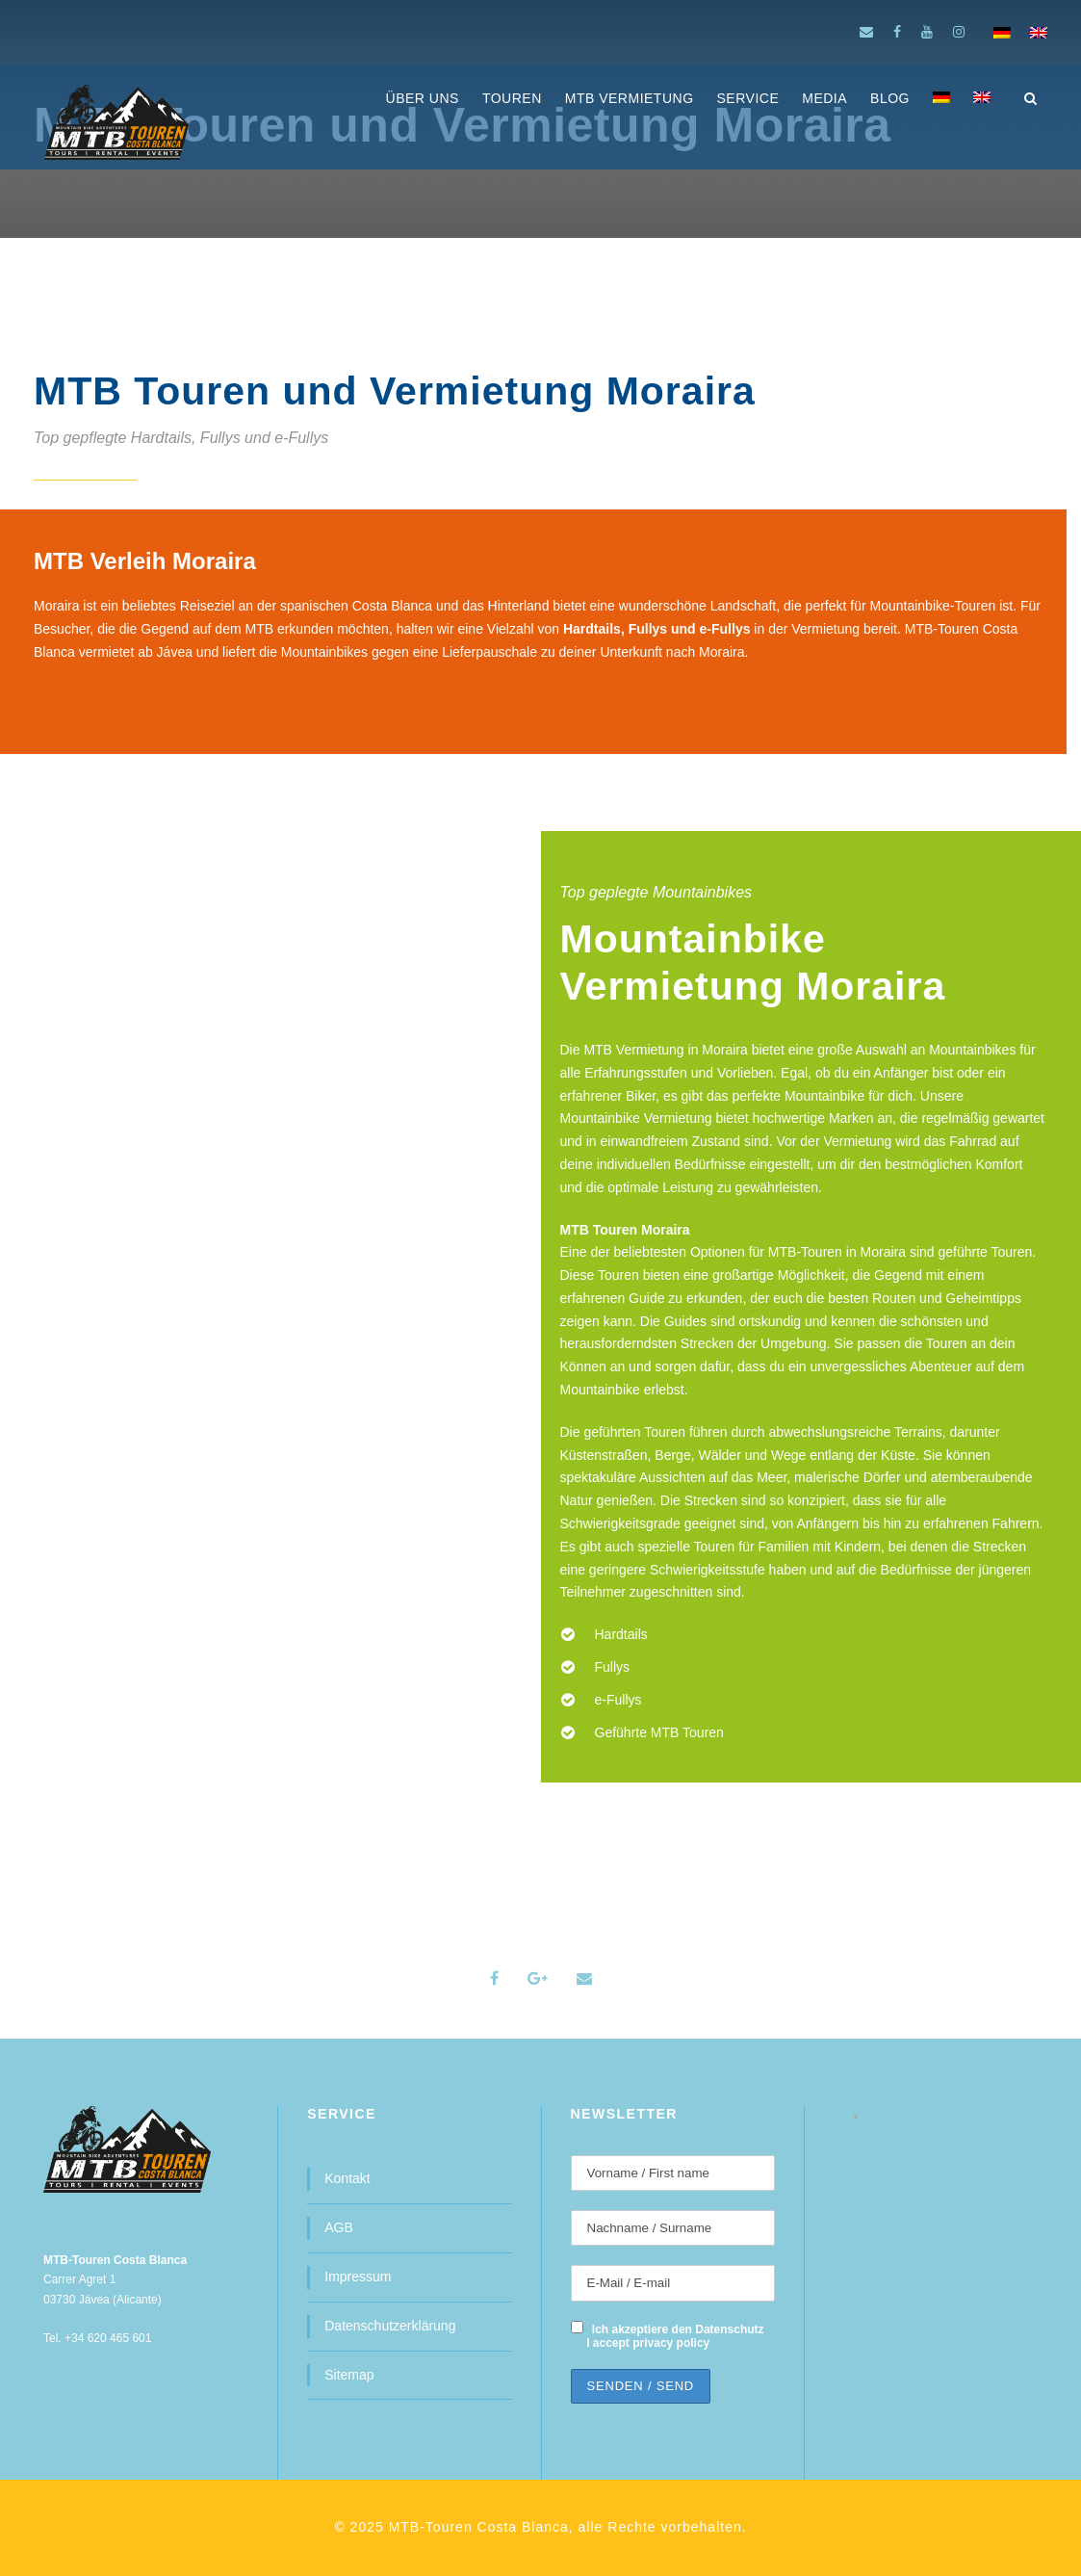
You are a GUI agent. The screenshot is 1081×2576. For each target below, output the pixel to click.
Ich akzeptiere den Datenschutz (678, 2329)
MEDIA (824, 98)
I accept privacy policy (647, 2343)
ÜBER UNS (422, 98)
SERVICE (748, 98)
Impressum (357, 2276)
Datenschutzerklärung (389, 2325)
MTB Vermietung (629, 98)
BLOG (890, 98)
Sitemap (348, 2374)
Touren (512, 98)
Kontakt (347, 2178)
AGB (338, 2227)
